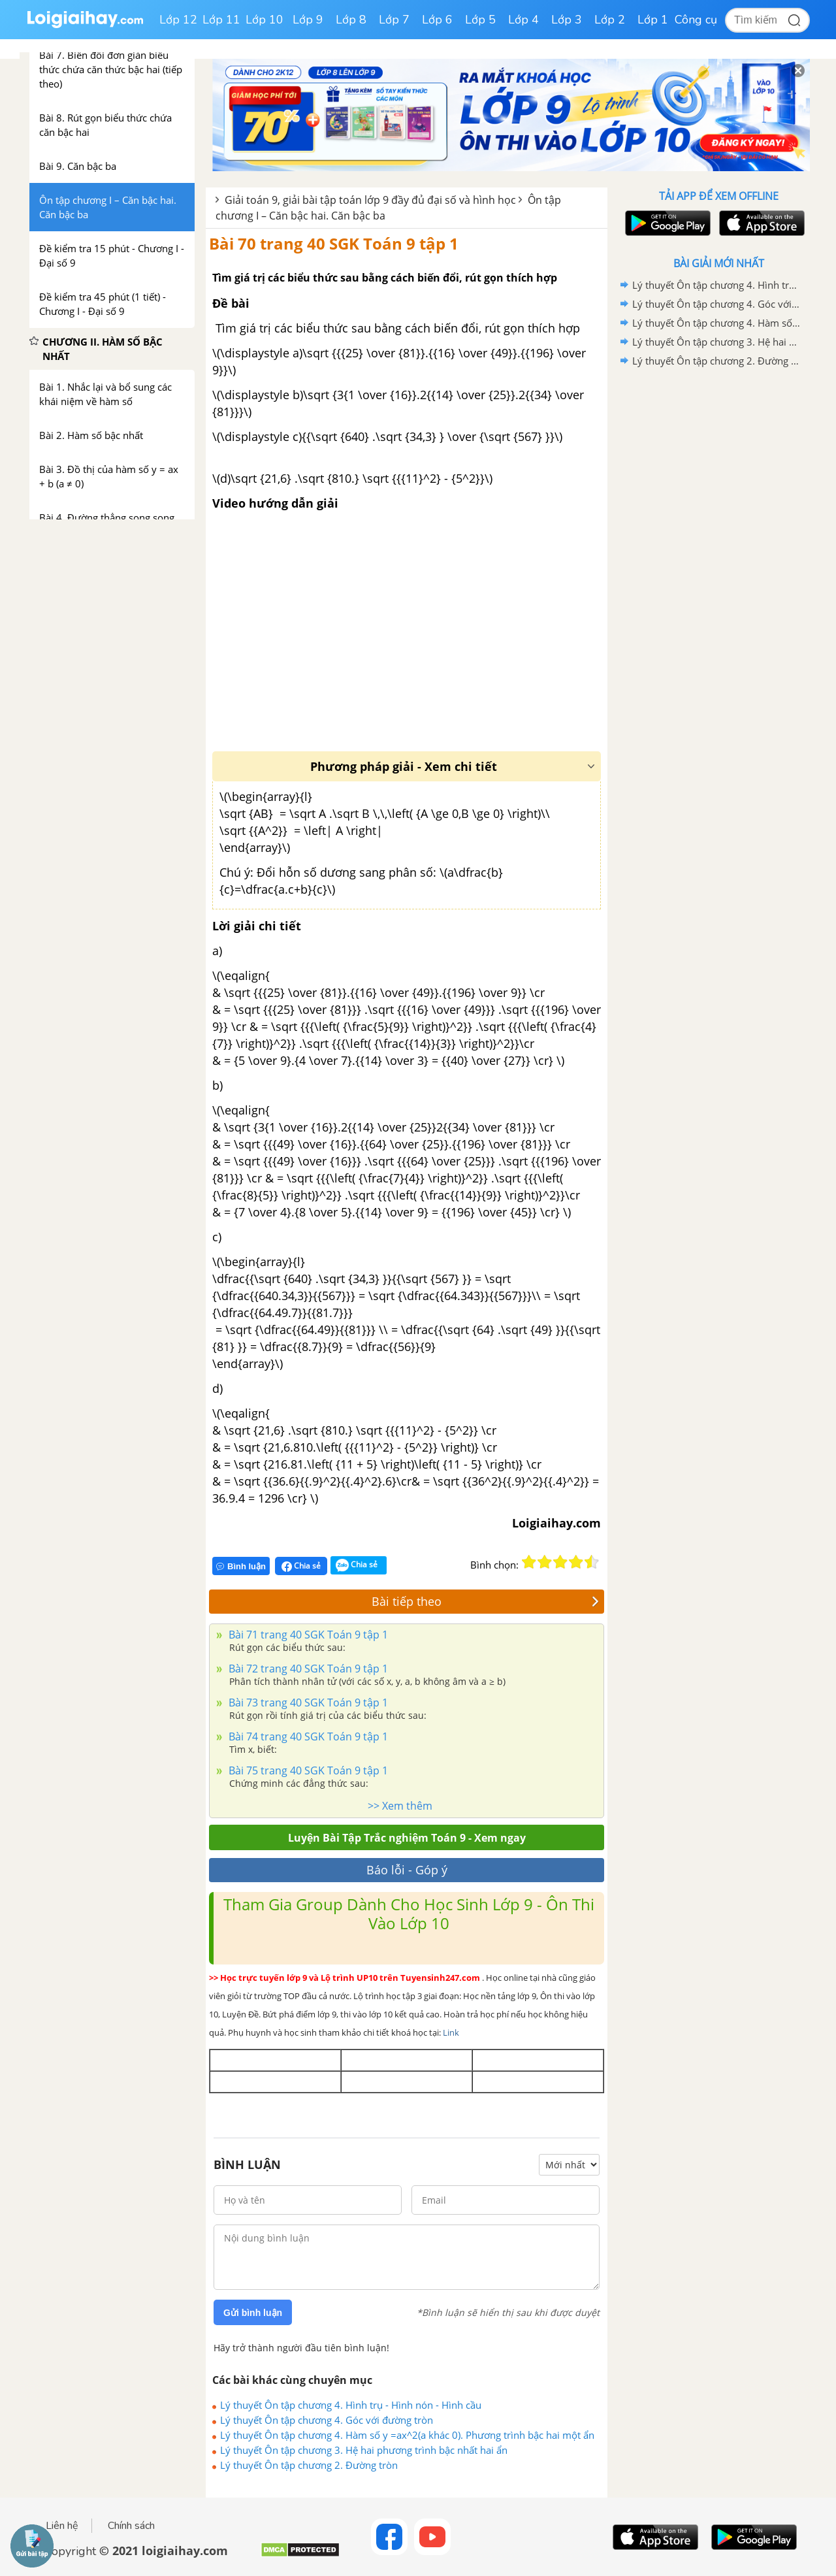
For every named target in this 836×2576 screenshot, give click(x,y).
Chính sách (131, 2526)
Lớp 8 (351, 19)
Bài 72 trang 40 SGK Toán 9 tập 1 (307, 1668)
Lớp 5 (480, 19)
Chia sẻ (301, 1566)
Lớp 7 (394, 19)
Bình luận (241, 1566)
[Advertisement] (718, 578)
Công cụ (696, 19)
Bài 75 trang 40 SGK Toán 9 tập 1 (307, 1770)
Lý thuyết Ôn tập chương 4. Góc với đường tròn (326, 2419)
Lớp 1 (652, 19)
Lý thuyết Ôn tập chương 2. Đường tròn (309, 2464)
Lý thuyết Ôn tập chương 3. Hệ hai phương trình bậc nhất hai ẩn (363, 2449)
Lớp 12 (178, 19)
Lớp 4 (523, 19)
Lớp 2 (609, 19)
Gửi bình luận (252, 2312)
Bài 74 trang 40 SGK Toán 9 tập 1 (307, 1736)
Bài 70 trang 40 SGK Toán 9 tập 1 (333, 243)
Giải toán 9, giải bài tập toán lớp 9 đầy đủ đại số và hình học (370, 200)
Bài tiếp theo (485, 1601)
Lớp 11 (221, 19)
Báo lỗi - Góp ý (406, 1870)
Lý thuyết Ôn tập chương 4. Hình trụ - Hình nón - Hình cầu (350, 2404)
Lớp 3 (566, 19)
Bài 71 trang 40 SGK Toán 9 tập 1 (307, 1634)
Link (451, 2032)
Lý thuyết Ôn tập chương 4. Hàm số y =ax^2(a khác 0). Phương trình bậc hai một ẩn (407, 2434)
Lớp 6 (437, 19)
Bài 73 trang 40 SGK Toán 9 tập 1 (307, 1702)
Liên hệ (62, 2526)
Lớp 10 (264, 19)
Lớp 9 (308, 19)
